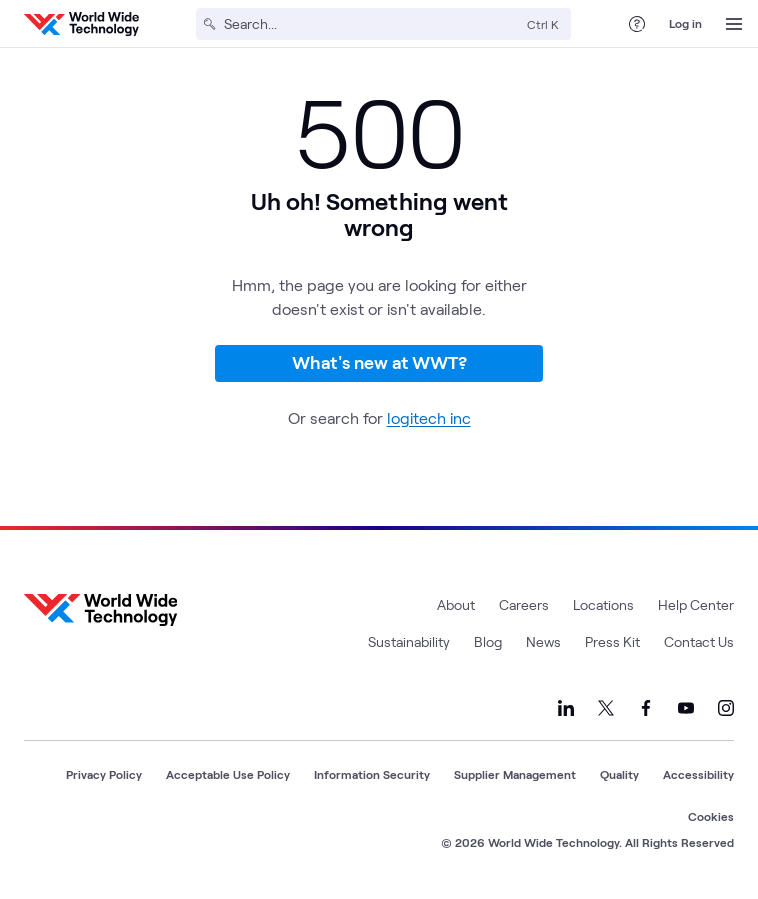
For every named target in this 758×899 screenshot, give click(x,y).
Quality (619, 774)
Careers (524, 604)
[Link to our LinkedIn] (566, 708)
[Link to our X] (606, 708)
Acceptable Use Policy (228, 774)
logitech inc (429, 417)
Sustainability (409, 641)
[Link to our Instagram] (726, 708)
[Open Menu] (734, 24)
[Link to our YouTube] (686, 708)
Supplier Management (515, 774)
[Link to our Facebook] (646, 708)
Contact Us (699, 641)
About (456, 604)
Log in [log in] (685, 23)
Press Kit (612, 641)
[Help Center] (637, 24)
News (543, 641)
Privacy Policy (104, 774)
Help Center (696, 604)
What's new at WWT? (379, 362)
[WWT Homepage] (81, 24)
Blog (488, 641)
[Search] (371, 24)
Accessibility (698, 774)
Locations (603, 604)
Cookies (711, 816)
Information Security (372, 774)
